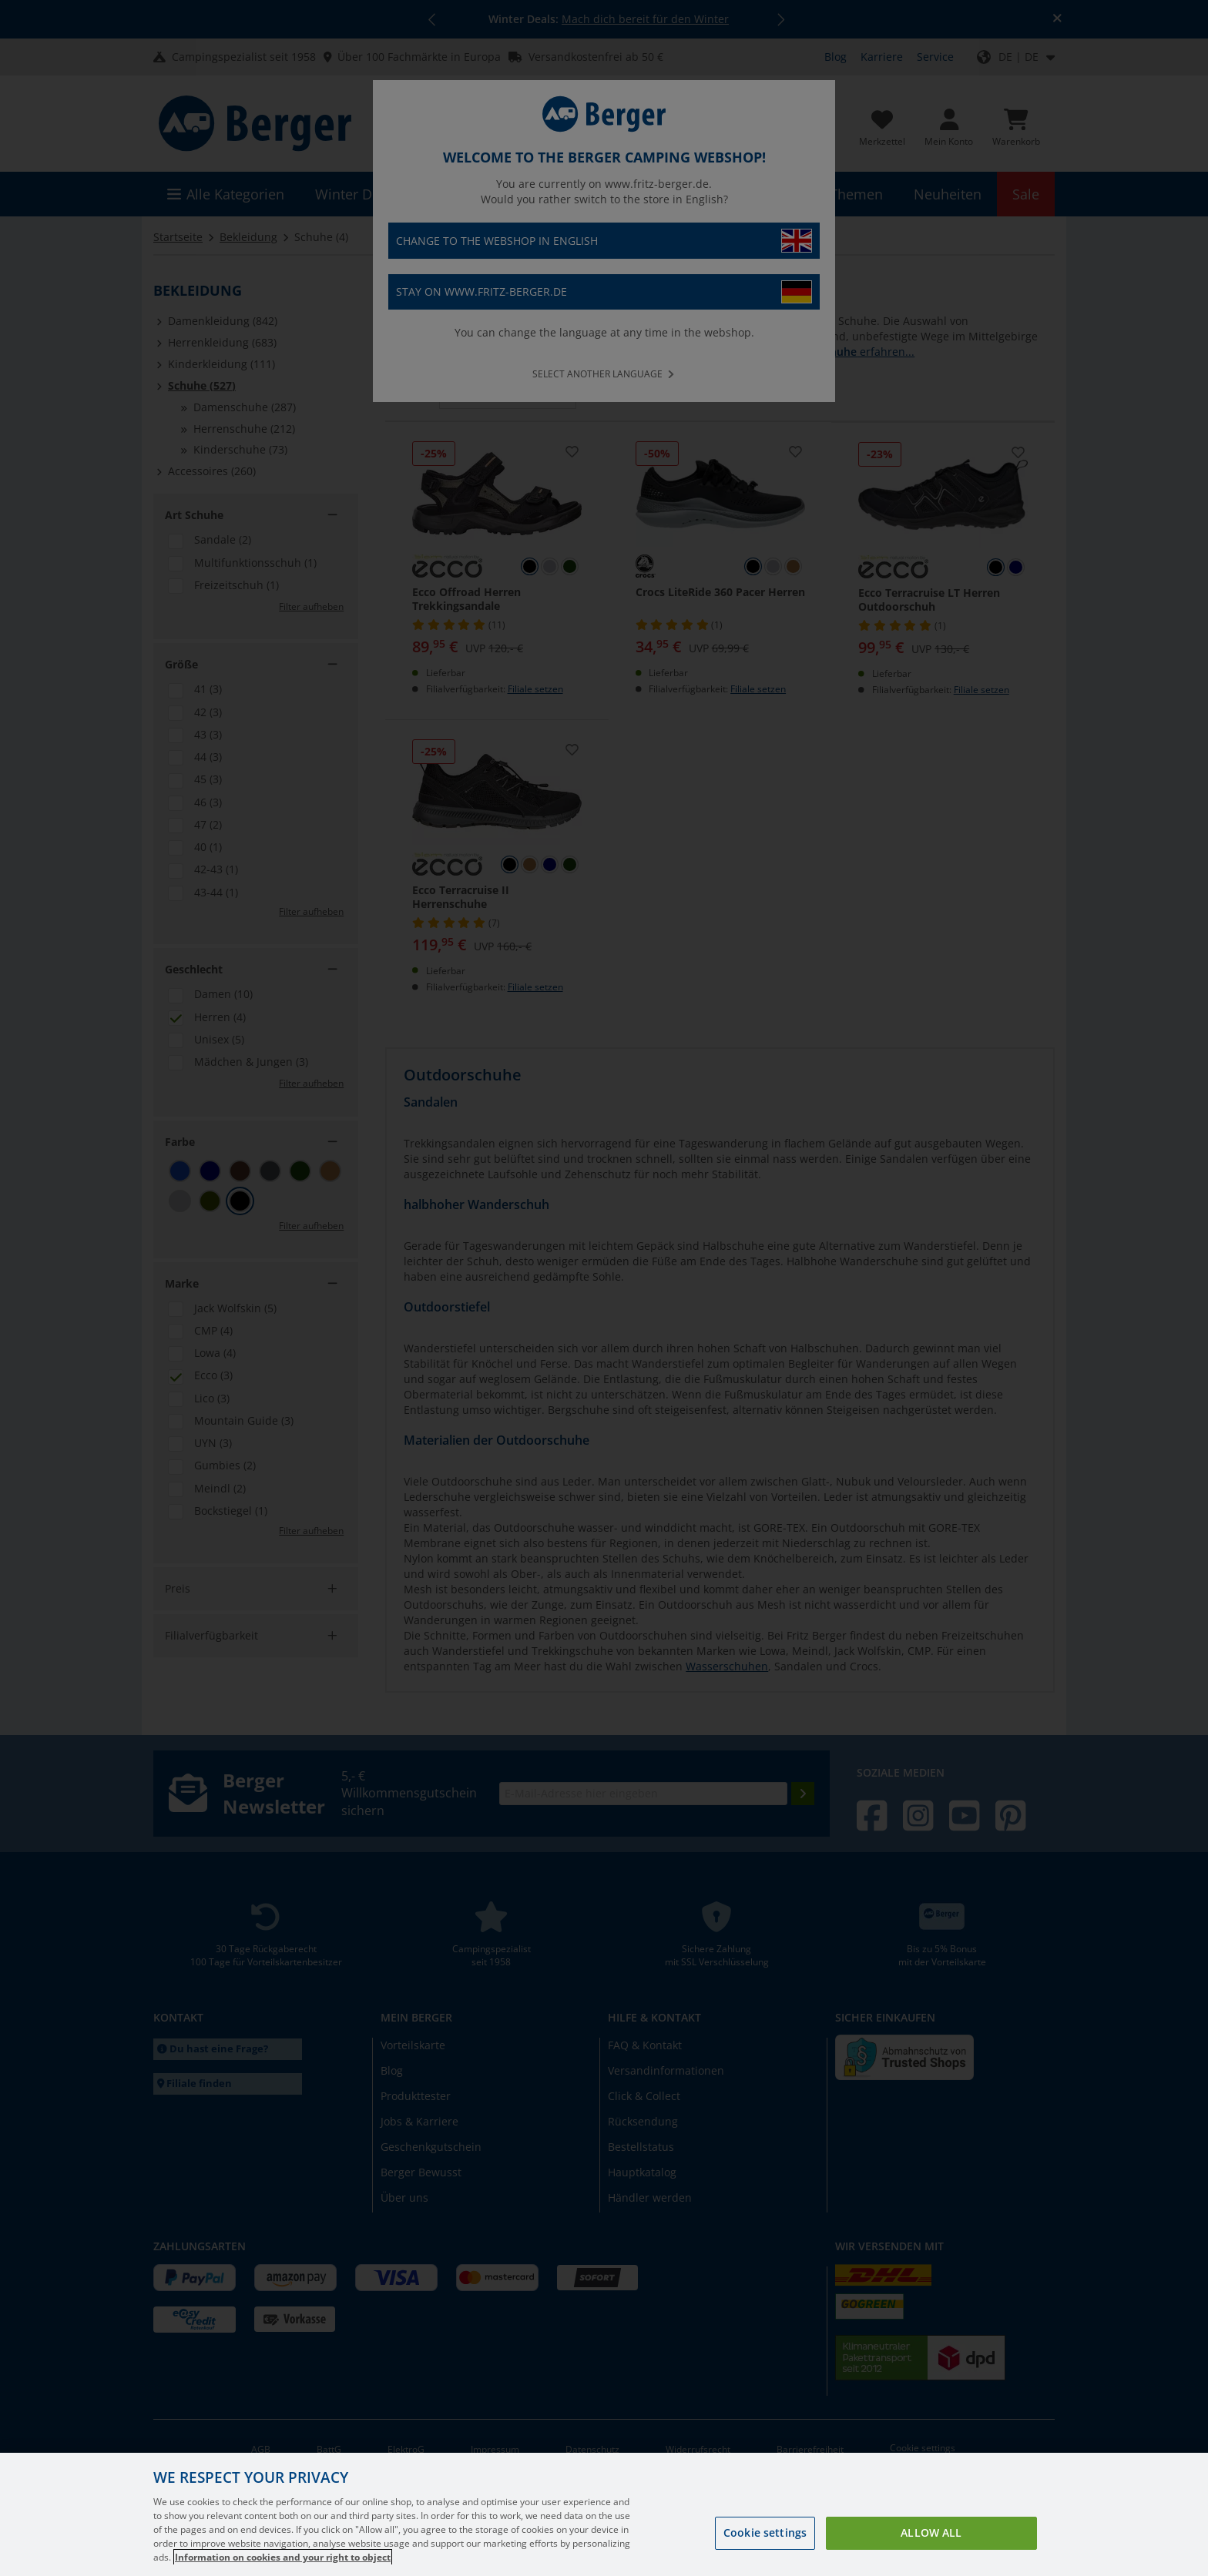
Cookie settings (765, 2551)
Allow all (931, 2551)
